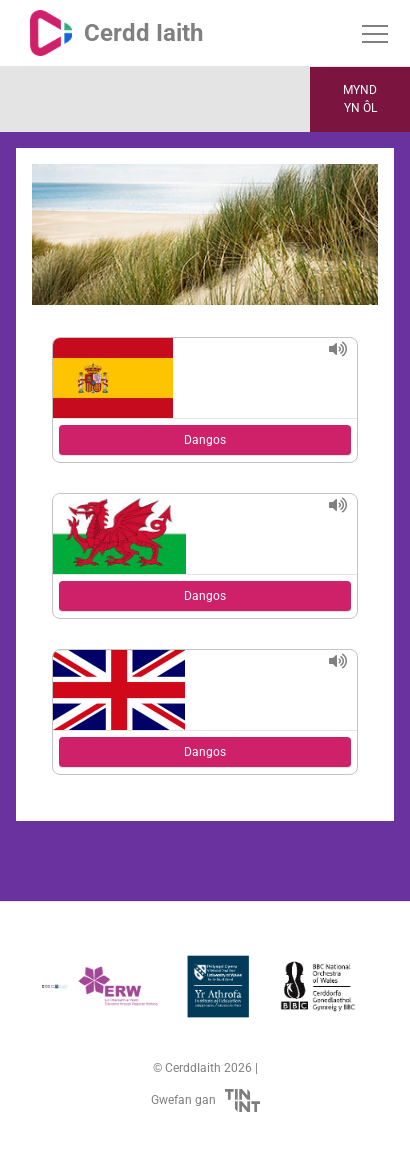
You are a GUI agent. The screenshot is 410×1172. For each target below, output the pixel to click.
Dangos (205, 440)
